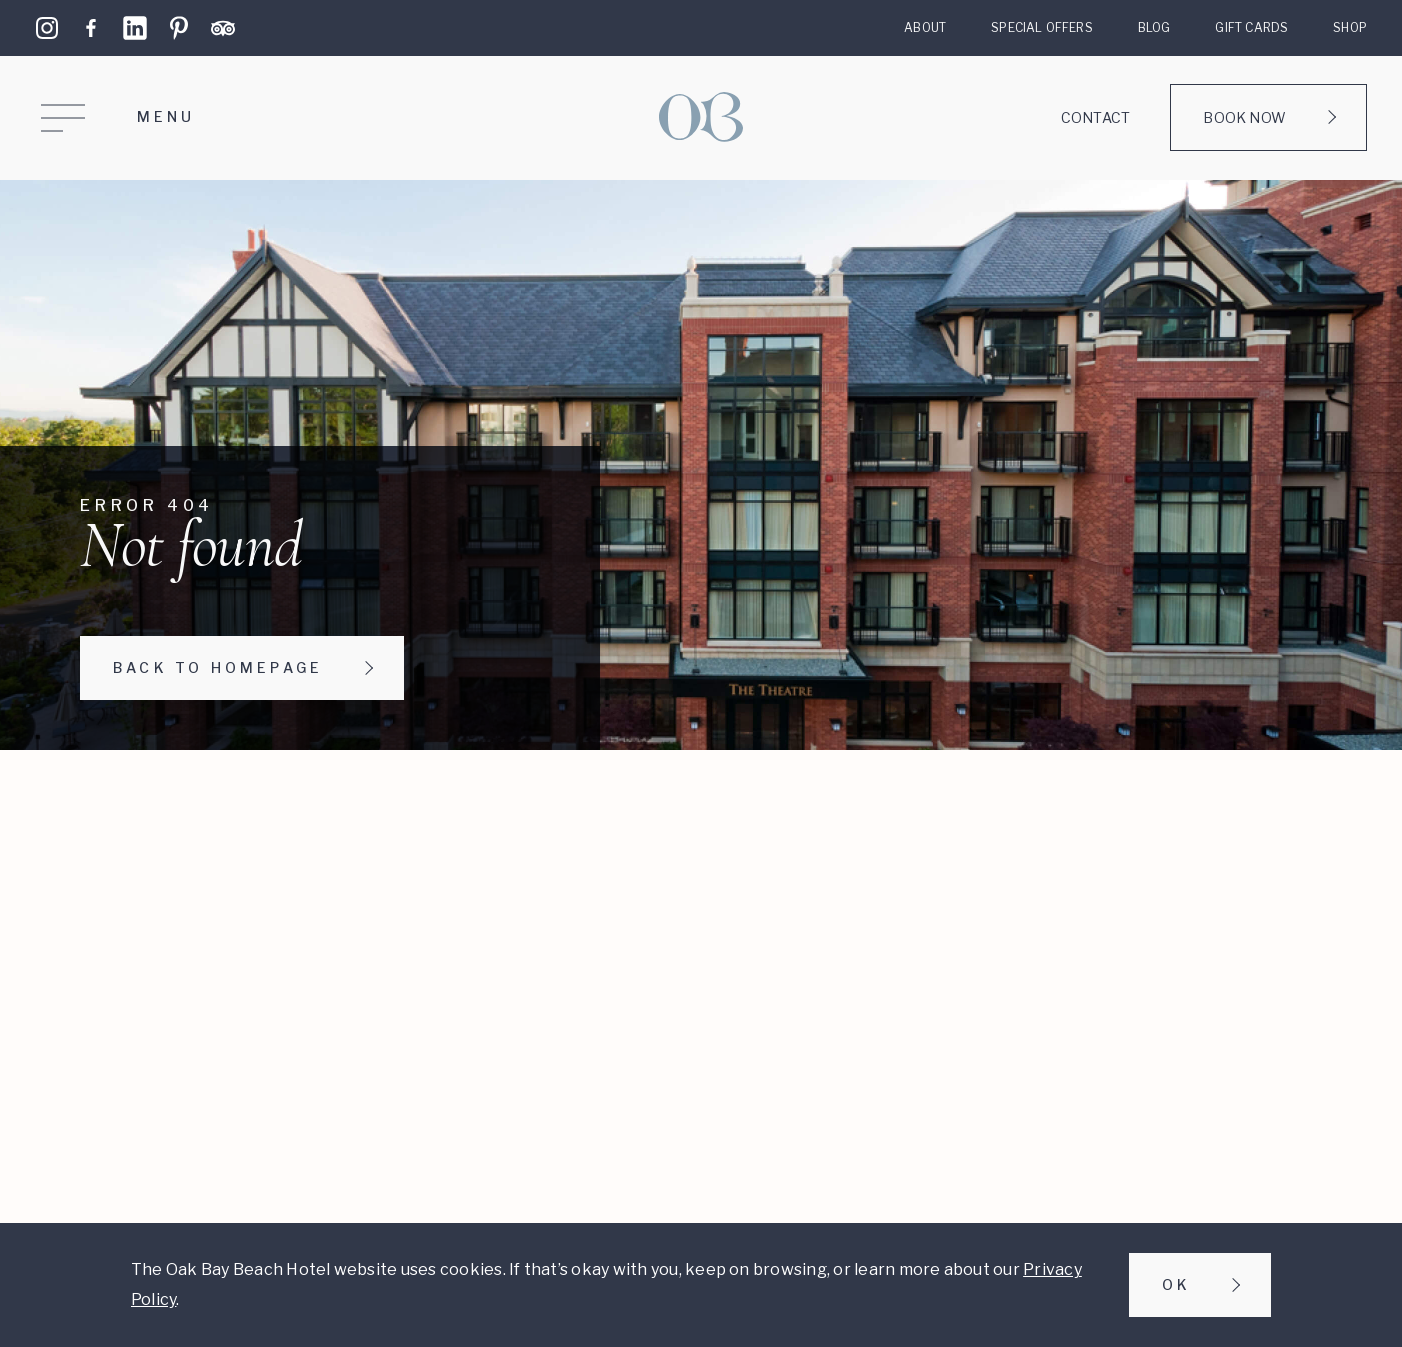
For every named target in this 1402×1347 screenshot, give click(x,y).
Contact (1095, 117)
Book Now (1244, 117)
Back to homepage (218, 667)
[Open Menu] (120, 118)
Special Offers (1042, 27)
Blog (1154, 27)
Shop (1350, 27)
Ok (1176, 1284)
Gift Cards (1251, 27)
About (925, 27)
